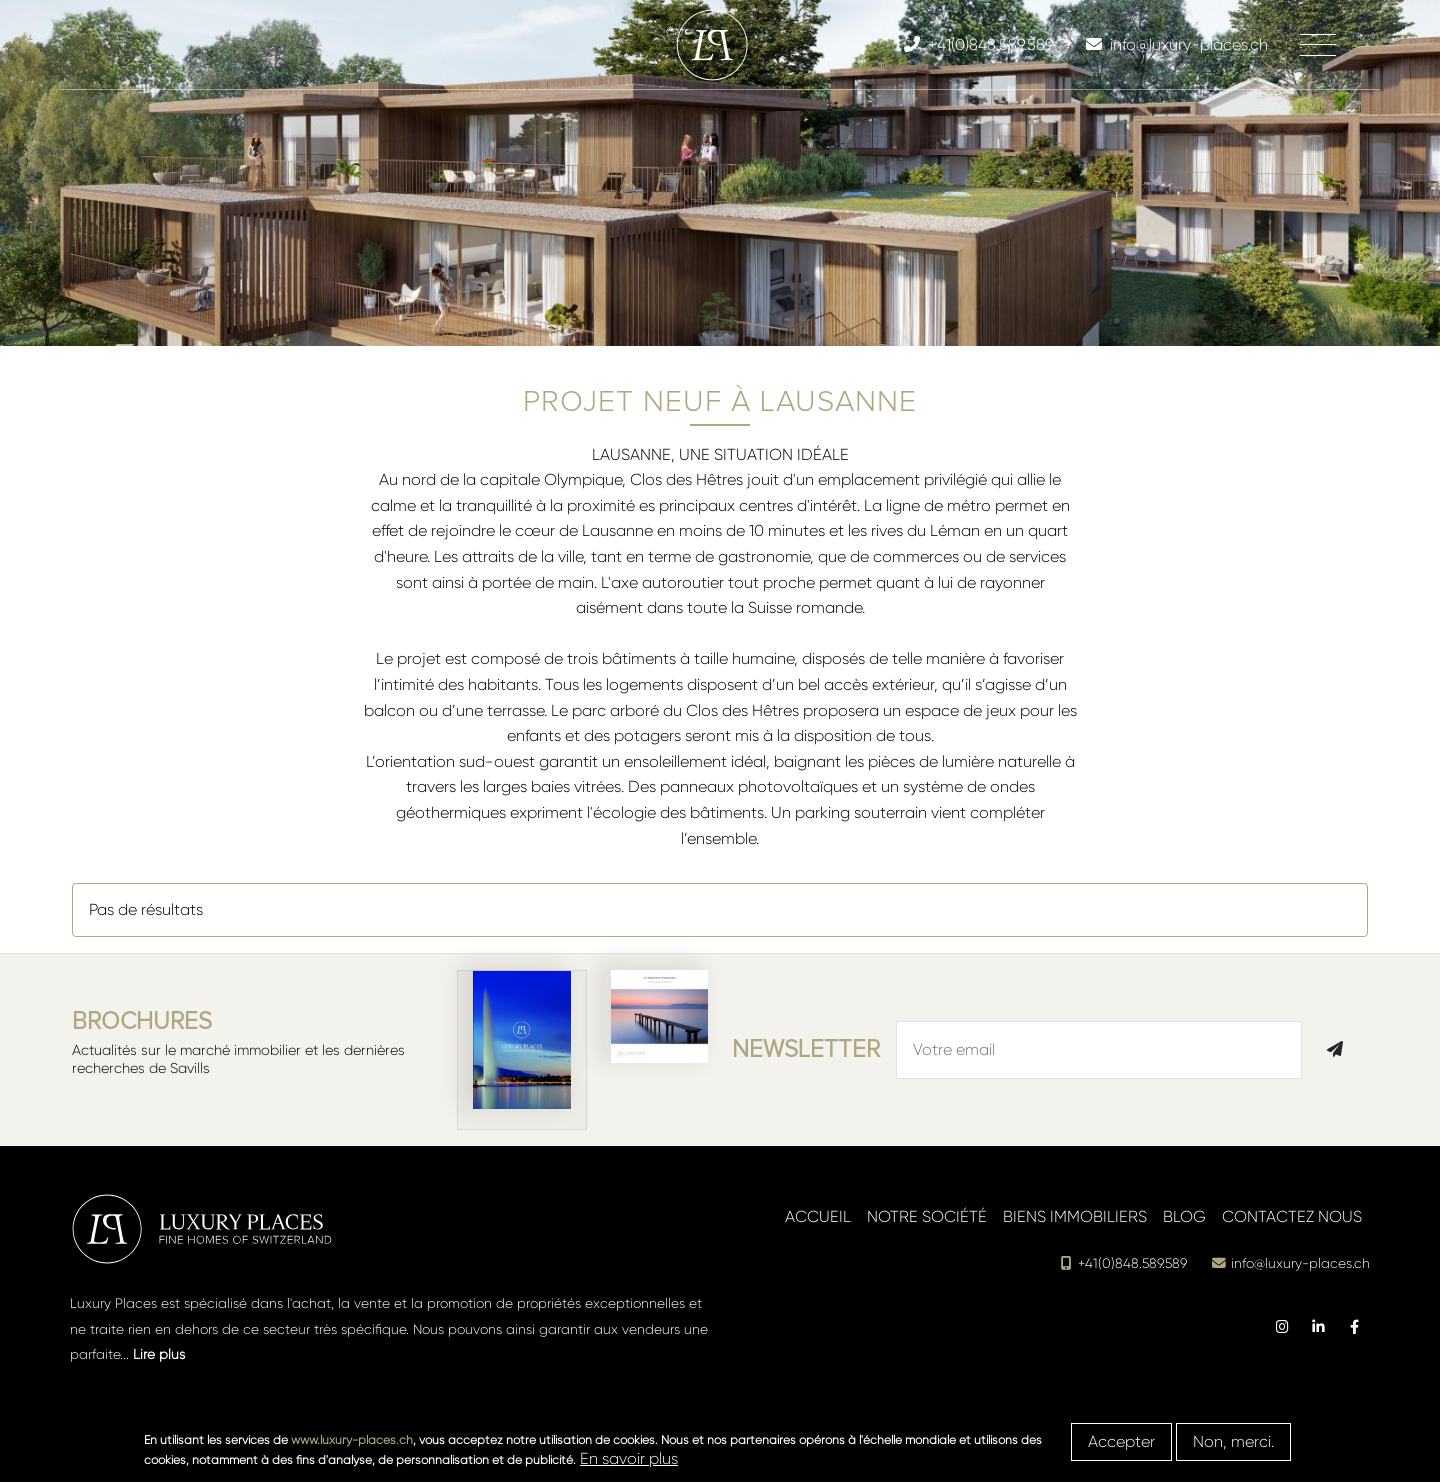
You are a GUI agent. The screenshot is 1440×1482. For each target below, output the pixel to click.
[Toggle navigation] (1318, 45)
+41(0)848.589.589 (1122, 1263)
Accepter (1121, 1441)
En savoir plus (629, 1458)
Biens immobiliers (1075, 1216)
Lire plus (159, 1354)
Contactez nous (1292, 1216)
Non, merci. (1233, 1441)
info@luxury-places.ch (1290, 1263)
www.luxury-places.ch (352, 1440)
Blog (1184, 1216)
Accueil (818, 1216)
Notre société (927, 1216)
